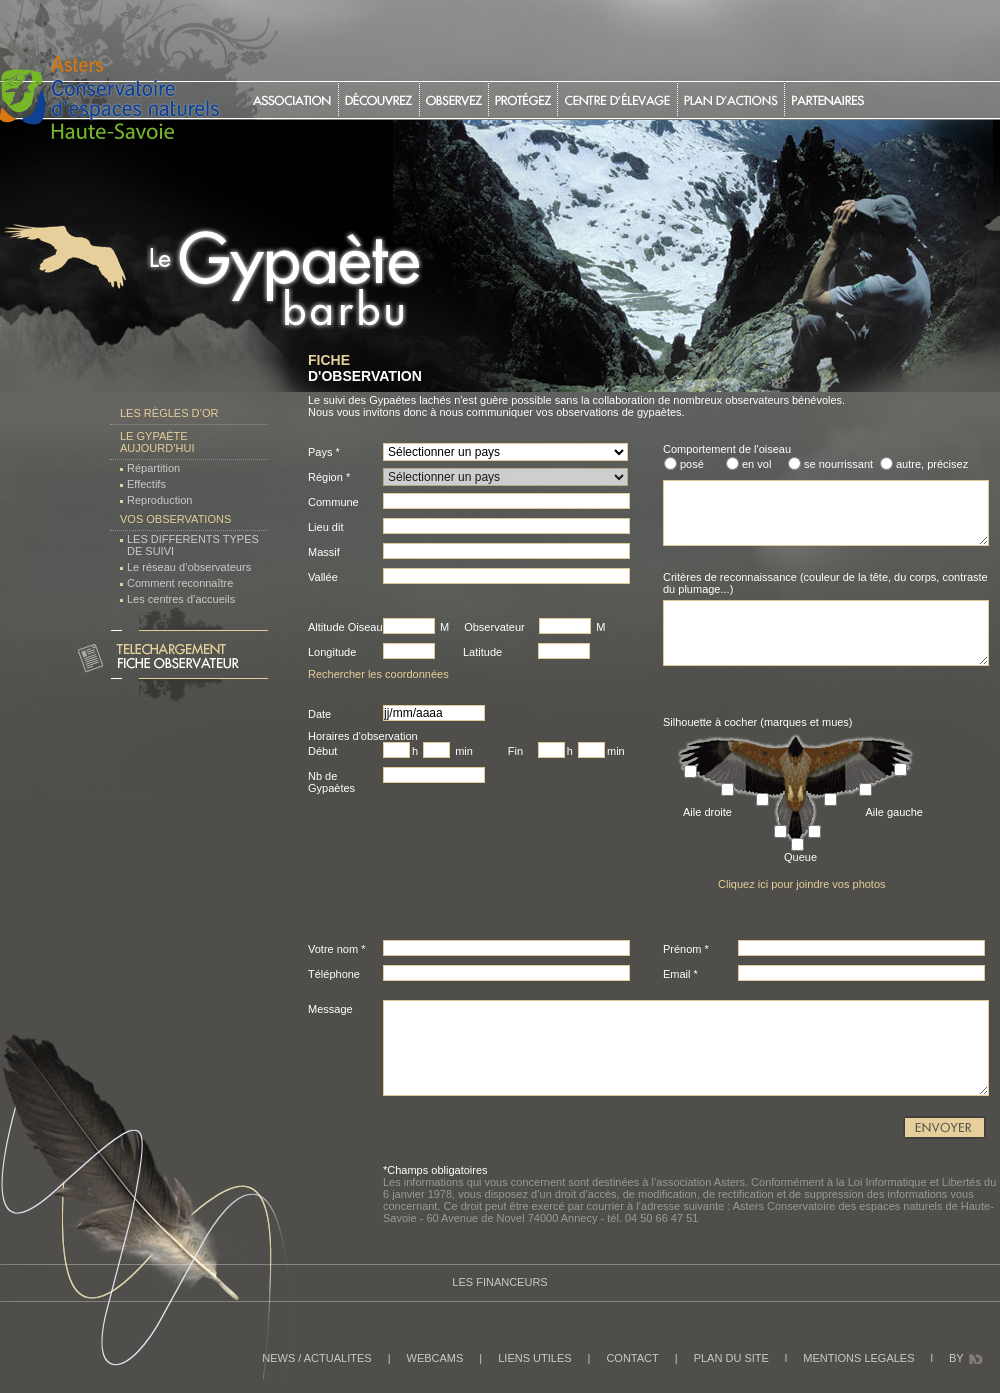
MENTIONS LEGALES (858, 1358)
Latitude (482, 652)
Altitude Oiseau (345, 627)
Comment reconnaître (180, 583)
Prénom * (686, 949)
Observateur (494, 627)
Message (330, 1009)
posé (692, 464)
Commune (333, 502)
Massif (324, 552)
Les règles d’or (169, 413)
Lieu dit (325, 527)
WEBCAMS (435, 1358)
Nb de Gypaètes (331, 782)
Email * (680, 974)
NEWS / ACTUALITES (316, 1358)
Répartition (153, 468)
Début (322, 751)
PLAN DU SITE (731, 1358)
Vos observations (175, 519)
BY (956, 1358)
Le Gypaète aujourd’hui (157, 442)
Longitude (332, 652)
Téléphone (334, 974)
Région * (329, 477)
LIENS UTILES (534, 1358)
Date (319, 714)
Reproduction (159, 500)
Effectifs (146, 484)
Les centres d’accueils (181, 599)
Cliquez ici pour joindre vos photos (802, 884)
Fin (515, 751)
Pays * (324, 452)
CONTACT (632, 1358)
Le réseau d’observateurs (189, 567)
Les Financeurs (499, 1282)
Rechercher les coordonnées (378, 674)
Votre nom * (336, 949)
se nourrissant (838, 464)
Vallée (323, 577)
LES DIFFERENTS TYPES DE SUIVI (193, 545)
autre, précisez (932, 464)
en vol (756, 464)
